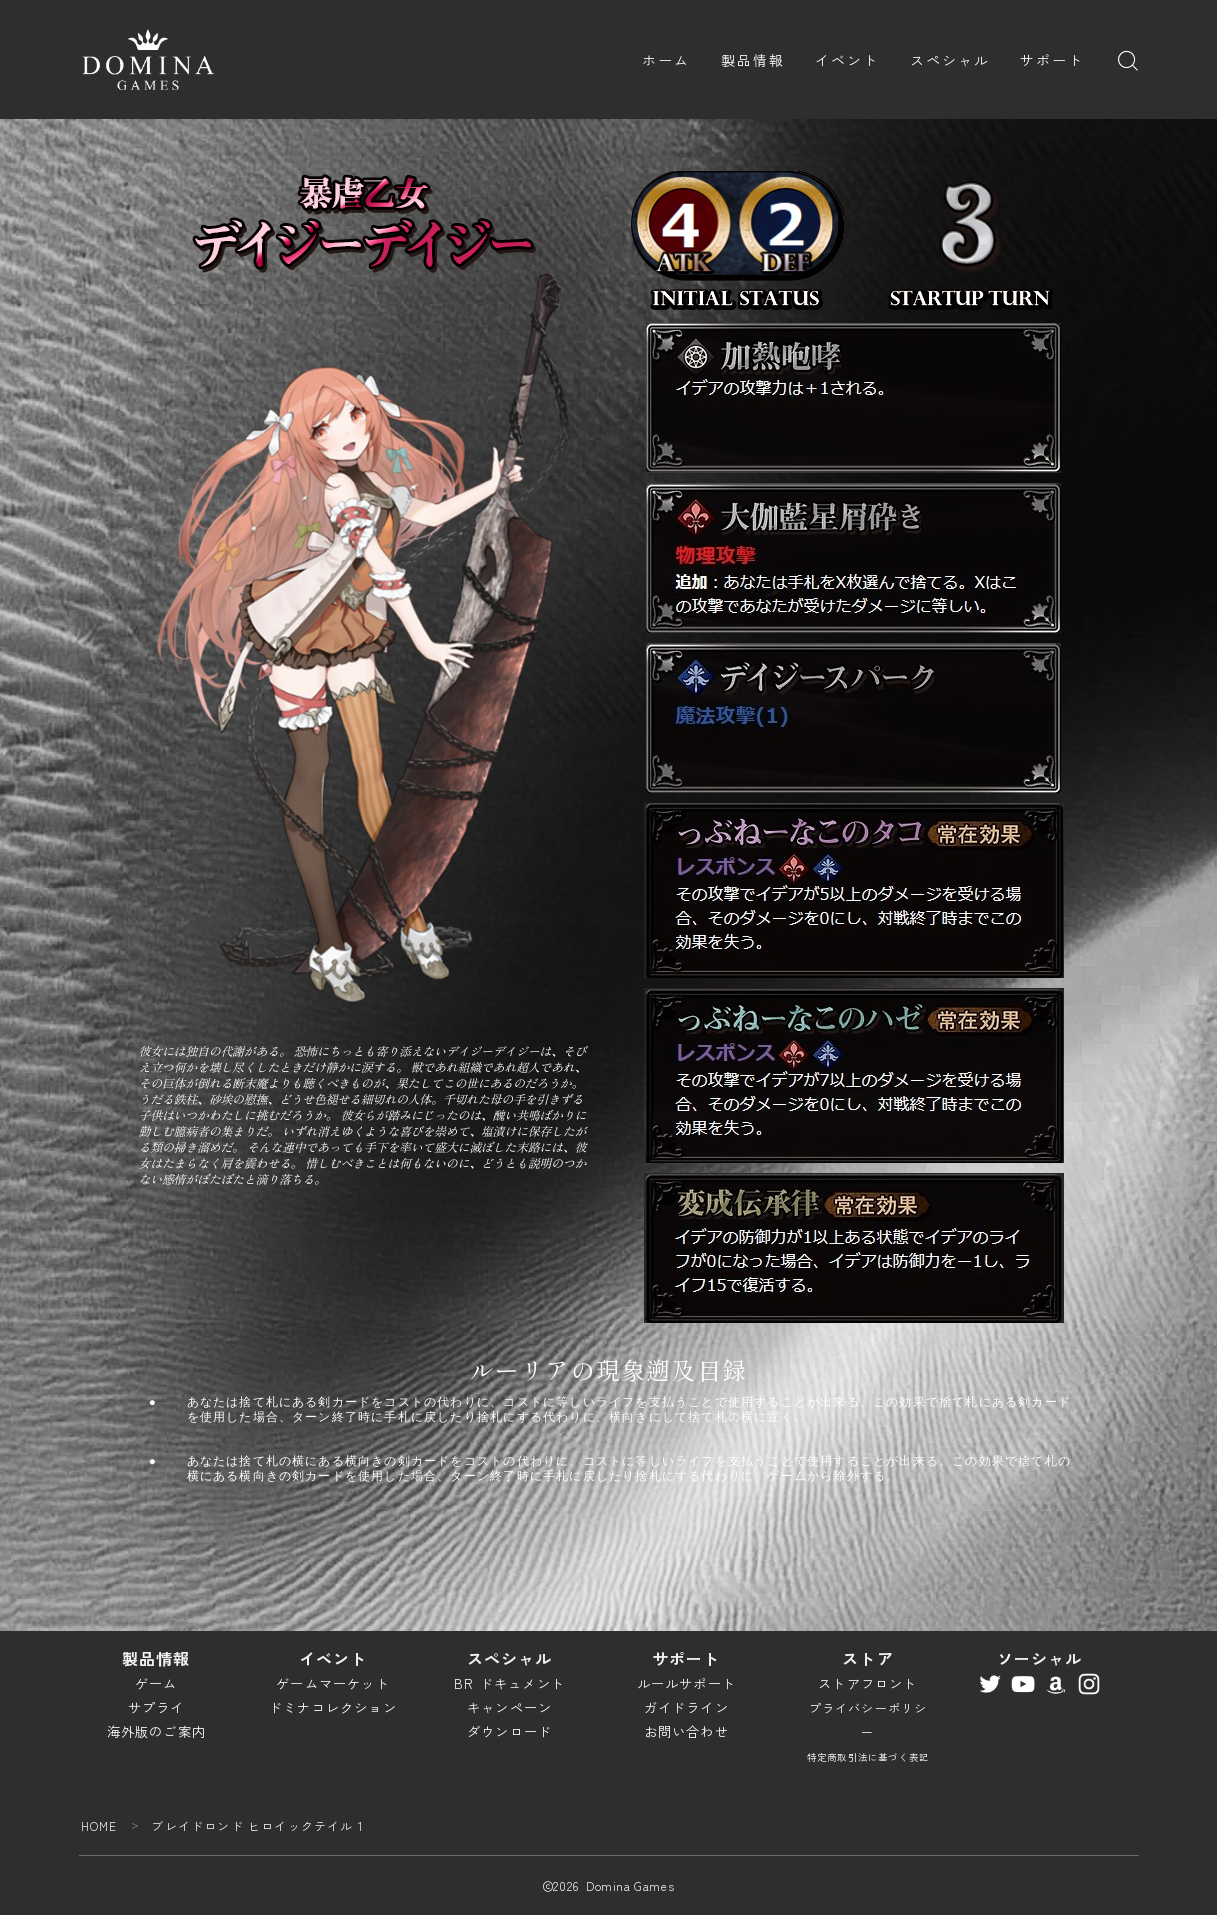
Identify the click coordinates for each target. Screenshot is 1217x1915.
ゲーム (156, 1683)
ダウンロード (509, 1731)
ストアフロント (867, 1683)
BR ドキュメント (509, 1683)
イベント (847, 60)
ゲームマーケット (333, 1683)
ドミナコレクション (333, 1707)
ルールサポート (686, 1683)
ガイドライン (686, 1707)
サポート (1052, 60)
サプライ (156, 1707)
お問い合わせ (686, 1731)
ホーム (666, 60)
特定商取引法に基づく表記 (868, 1757)
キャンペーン (509, 1707)
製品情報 (753, 60)
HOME (99, 1825)
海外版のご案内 (156, 1731)
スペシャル (950, 60)
